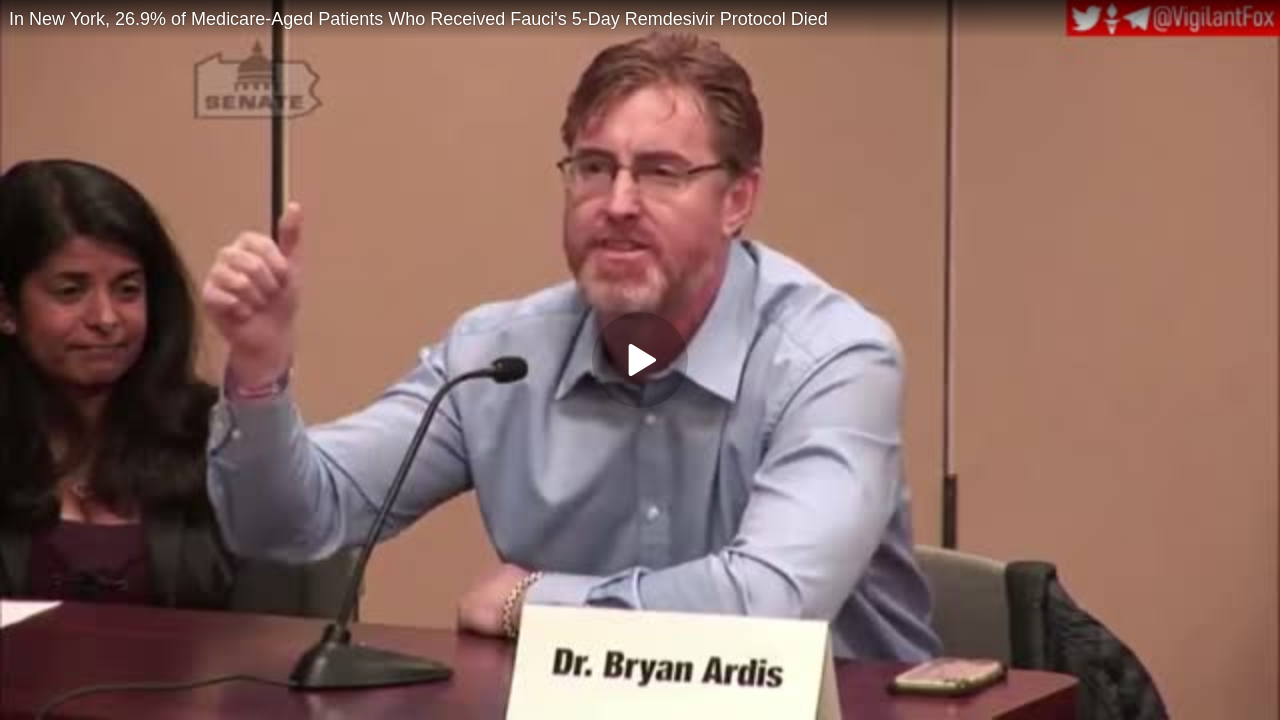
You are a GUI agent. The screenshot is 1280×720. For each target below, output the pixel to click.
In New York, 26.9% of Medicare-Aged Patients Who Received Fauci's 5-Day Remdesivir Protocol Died (418, 19)
